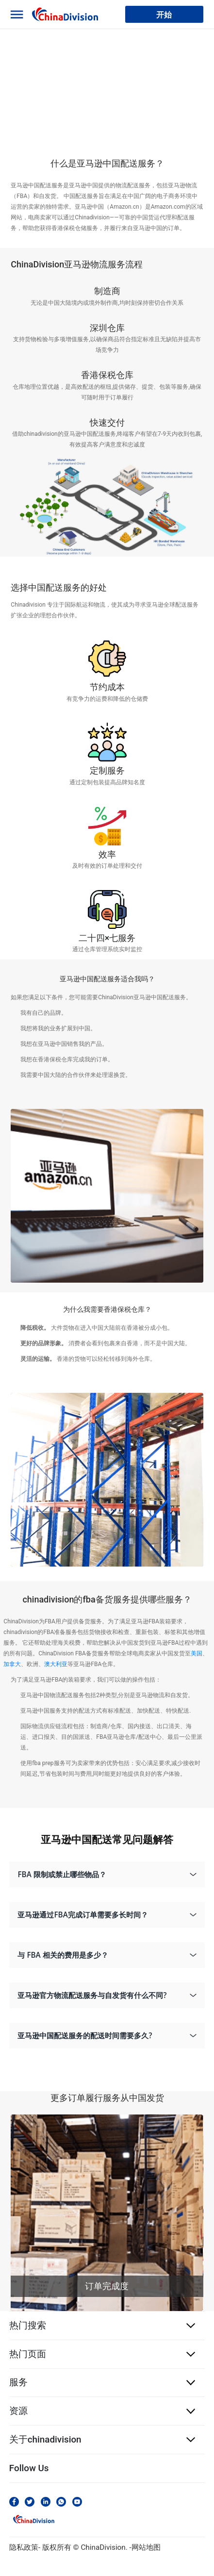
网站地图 (146, 2547)
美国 (196, 1653)
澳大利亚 (55, 1664)
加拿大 (12, 1664)
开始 (164, 14)
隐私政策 (23, 2547)
